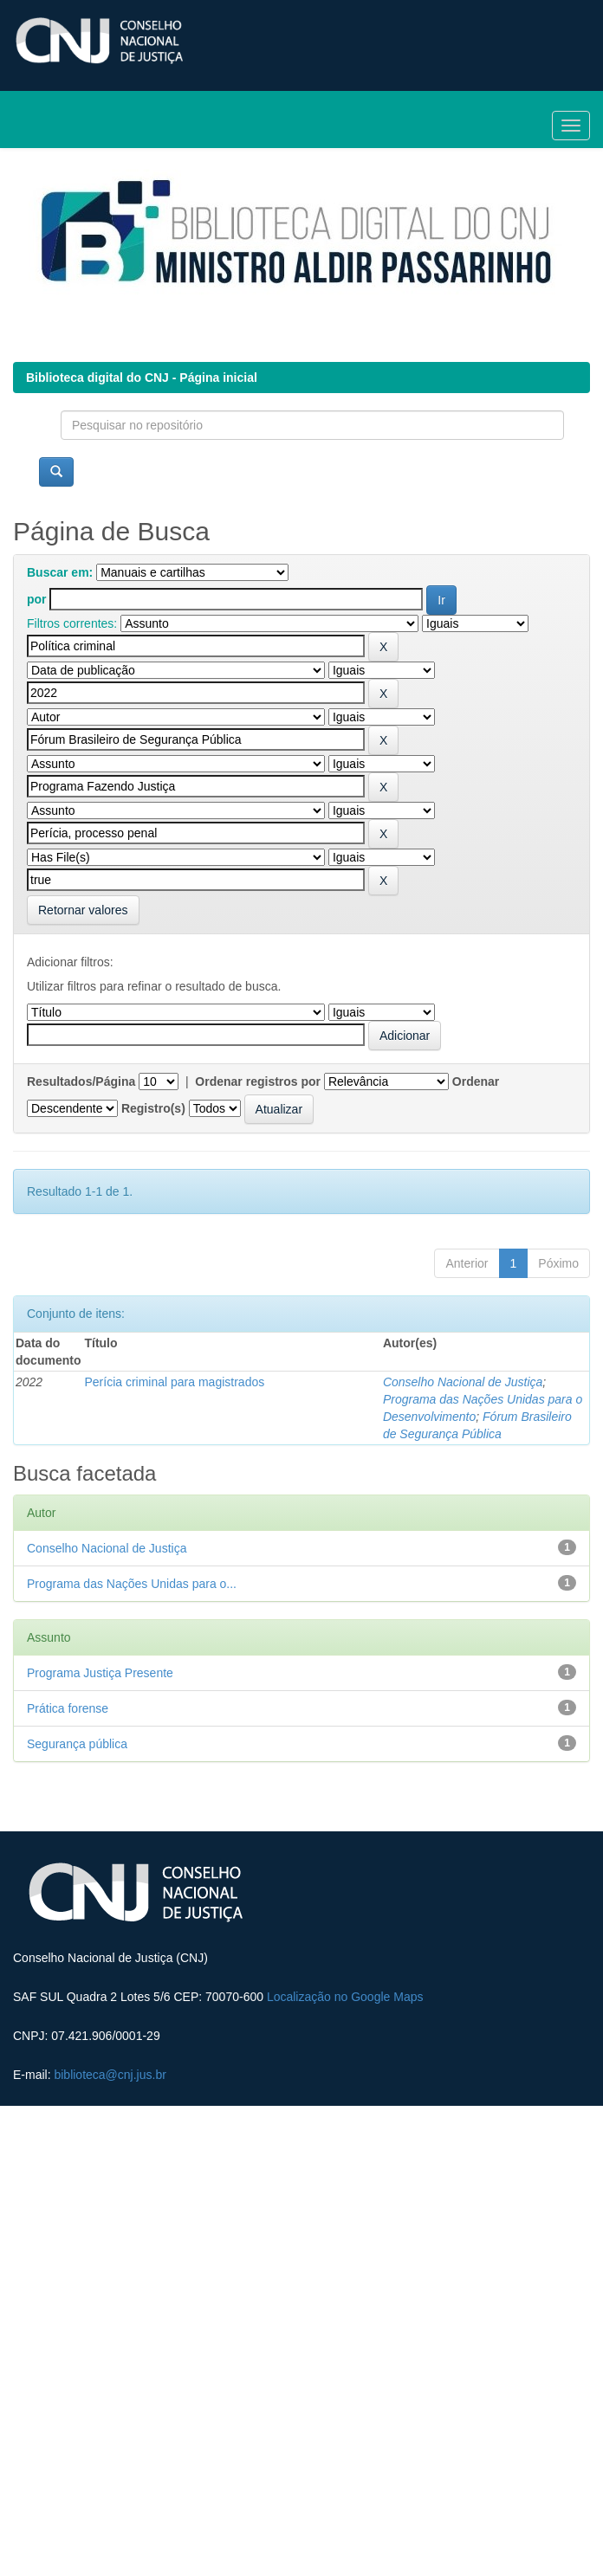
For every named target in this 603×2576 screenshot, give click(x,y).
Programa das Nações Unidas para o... (132, 1584)
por (37, 599)
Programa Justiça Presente (100, 1673)
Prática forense (67, 1708)
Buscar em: (60, 572)
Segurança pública (77, 1744)
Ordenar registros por (258, 1081)
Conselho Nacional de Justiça (462, 1382)
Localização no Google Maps (345, 1997)
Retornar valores (83, 910)
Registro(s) (153, 1108)
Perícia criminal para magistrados (174, 1382)
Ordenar (475, 1081)
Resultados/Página (81, 1081)
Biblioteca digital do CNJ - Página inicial (141, 377)
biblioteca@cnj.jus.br (109, 2075)
